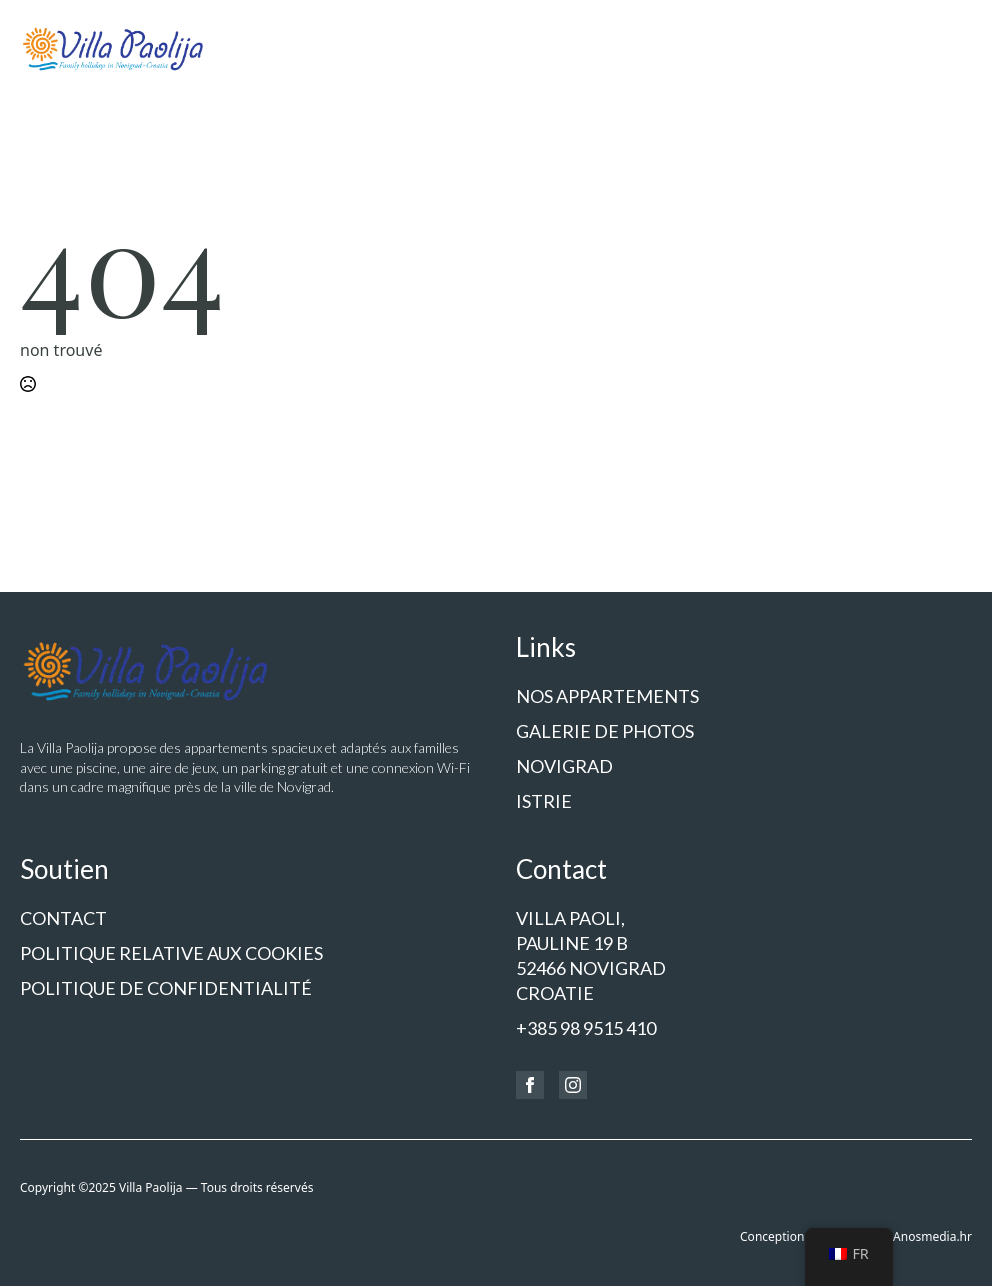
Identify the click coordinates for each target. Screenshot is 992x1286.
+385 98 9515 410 (586, 1028)
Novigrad (564, 766)
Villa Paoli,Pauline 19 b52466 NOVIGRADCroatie (591, 956)
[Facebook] (530, 1085)
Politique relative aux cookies (171, 953)
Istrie (544, 801)
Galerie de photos (605, 731)
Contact (63, 918)
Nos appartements (607, 696)
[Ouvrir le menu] (956, 48)
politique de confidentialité (166, 988)
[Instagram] (573, 1085)
